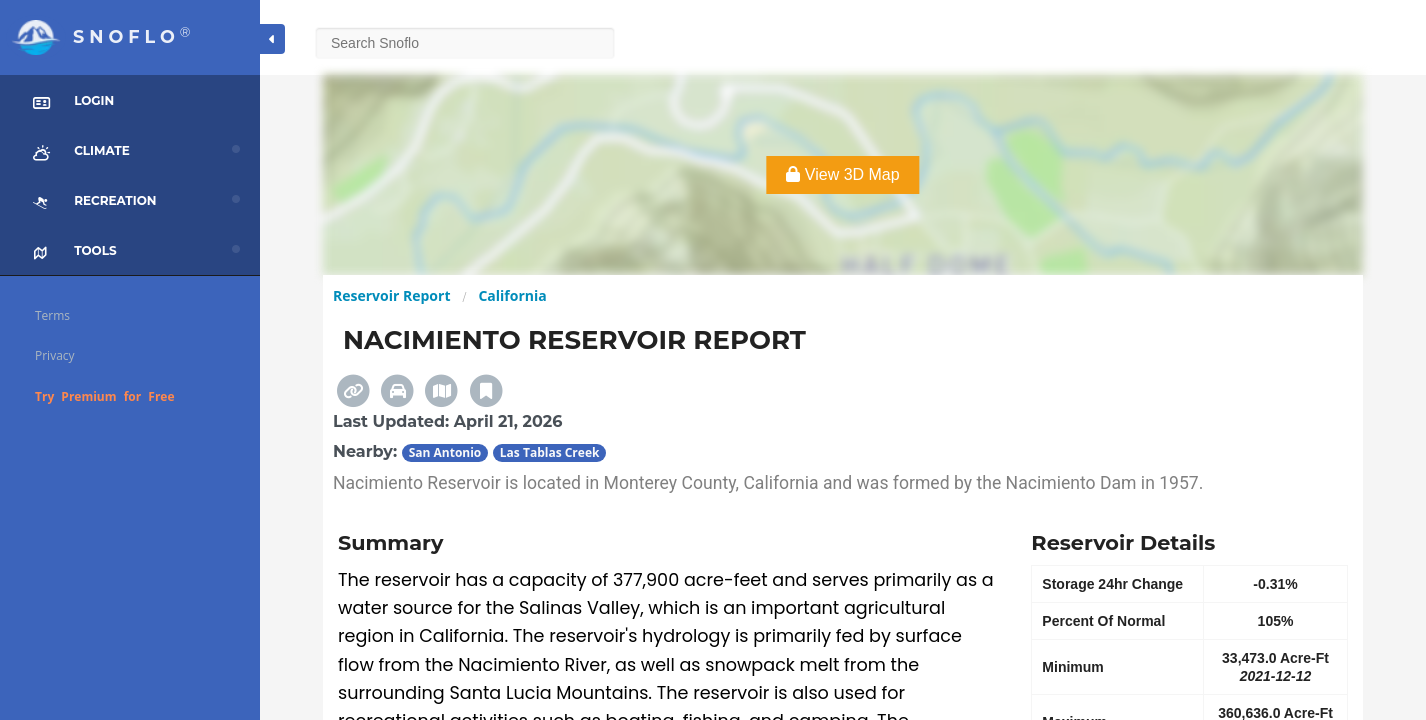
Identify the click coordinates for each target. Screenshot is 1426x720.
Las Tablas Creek (550, 452)
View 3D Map (842, 174)
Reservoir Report (391, 295)
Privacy (55, 355)
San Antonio (445, 452)
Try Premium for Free (105, 396)
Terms (52, 315)
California (512, 295)
